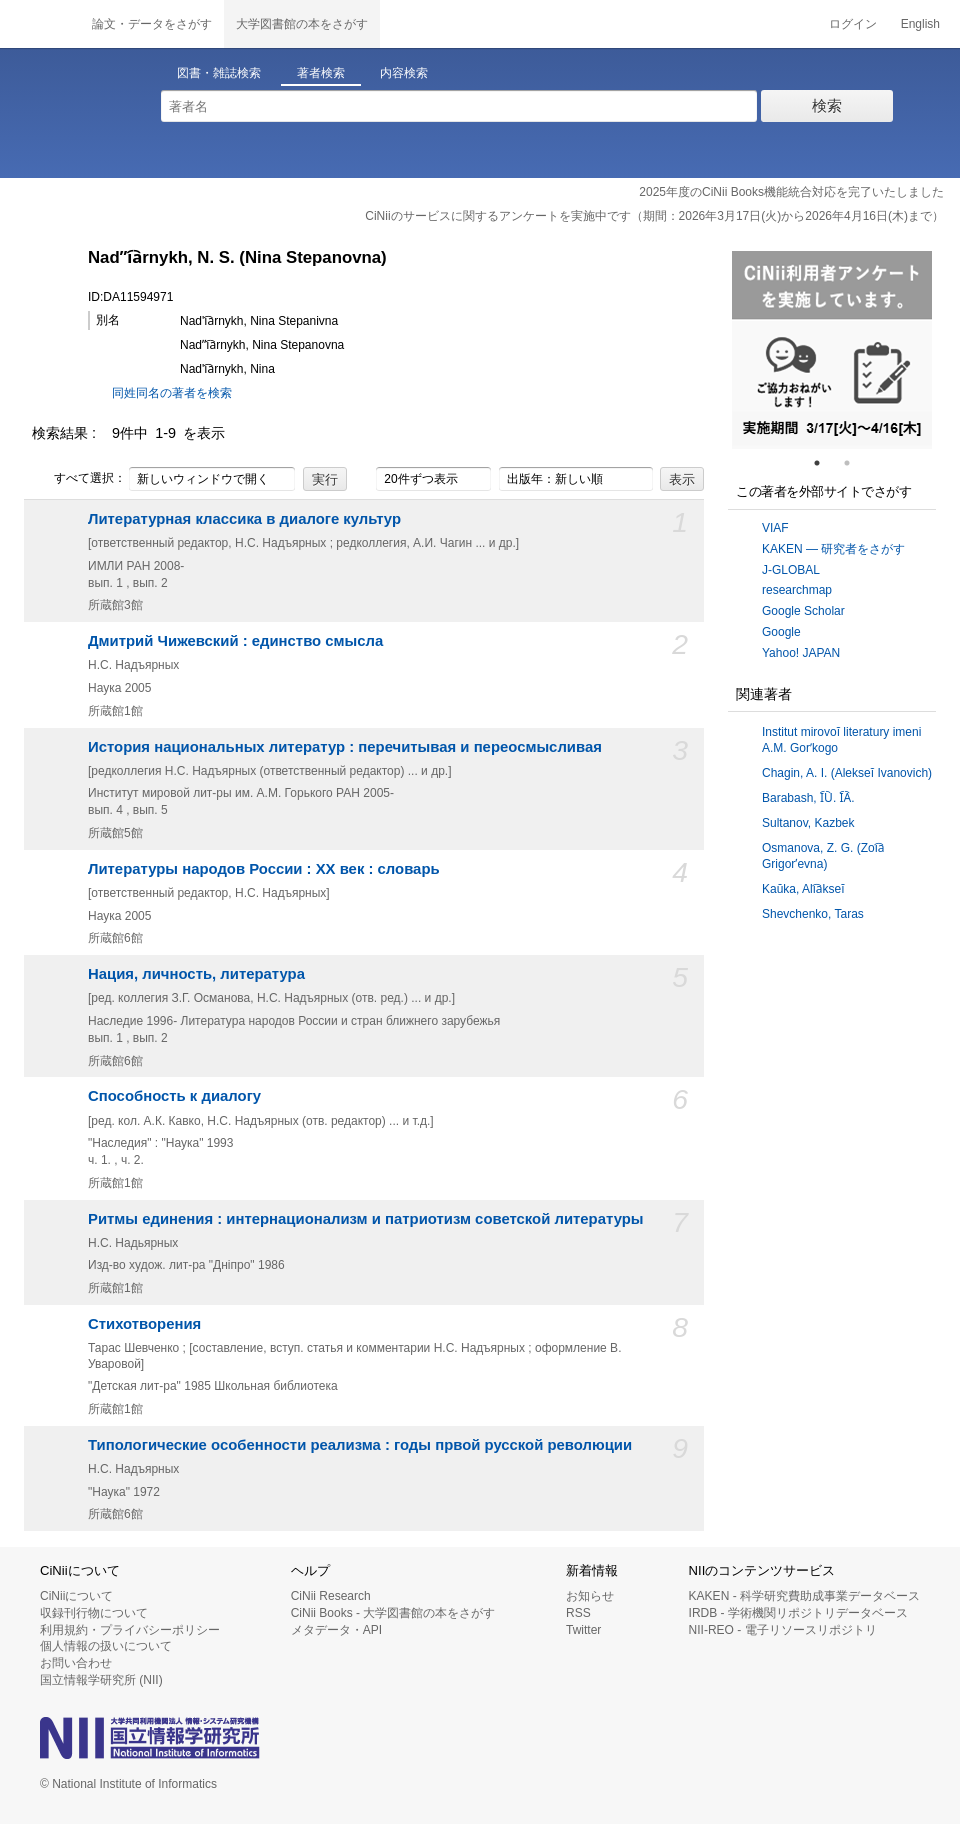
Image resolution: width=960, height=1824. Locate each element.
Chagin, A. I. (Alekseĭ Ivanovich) (847, 773)
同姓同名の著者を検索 (172, 393)
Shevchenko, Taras (813, 914)
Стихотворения (144, 1324)
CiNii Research (331, 1596)
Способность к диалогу (174, 1096)
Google (781, 632)
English (920, 24)
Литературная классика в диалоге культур (244, 519)
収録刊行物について (94, 1613)
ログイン (853, 24)
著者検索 (321, 73)
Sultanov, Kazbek (808, 823)
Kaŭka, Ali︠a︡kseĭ (803, 889)
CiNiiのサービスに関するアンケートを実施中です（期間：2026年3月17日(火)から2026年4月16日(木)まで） (654, 216)
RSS (578, 1613)
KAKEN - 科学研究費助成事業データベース (804, 1596)
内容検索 (404, 73)
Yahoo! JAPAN (801, 653)
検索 (827, 105)
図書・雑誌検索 (219, 73)
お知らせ (590, 1596)
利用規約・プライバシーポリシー (130, 1630)
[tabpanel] (832, 350)
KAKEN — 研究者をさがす (833, 549)
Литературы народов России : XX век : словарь (264, 869)
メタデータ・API (336, 1630)
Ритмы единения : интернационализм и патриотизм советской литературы (366, 1219)
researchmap (797, 590)
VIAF (775, 528)
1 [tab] (825, 463)
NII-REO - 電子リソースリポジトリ (783, 1630)
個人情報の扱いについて (106, 1646)
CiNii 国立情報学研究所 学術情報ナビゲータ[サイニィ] (40, 24)
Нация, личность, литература (196, 974)
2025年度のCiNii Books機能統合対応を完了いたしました (791, 192)
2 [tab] (855, 463)
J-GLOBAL (791, 570)
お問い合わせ (76, 1663)
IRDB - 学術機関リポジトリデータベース (798, 1613)
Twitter (583, 1630)
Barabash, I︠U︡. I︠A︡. (808, 798)
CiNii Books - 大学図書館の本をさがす (393, 1613)
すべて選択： (79, 479)
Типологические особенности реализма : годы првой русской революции (360, 1445)
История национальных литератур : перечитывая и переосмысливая (345, 747)
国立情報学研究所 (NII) (101, 1680)
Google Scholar (803, 611)
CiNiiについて (76, 1596)
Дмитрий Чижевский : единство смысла (235, 641)
